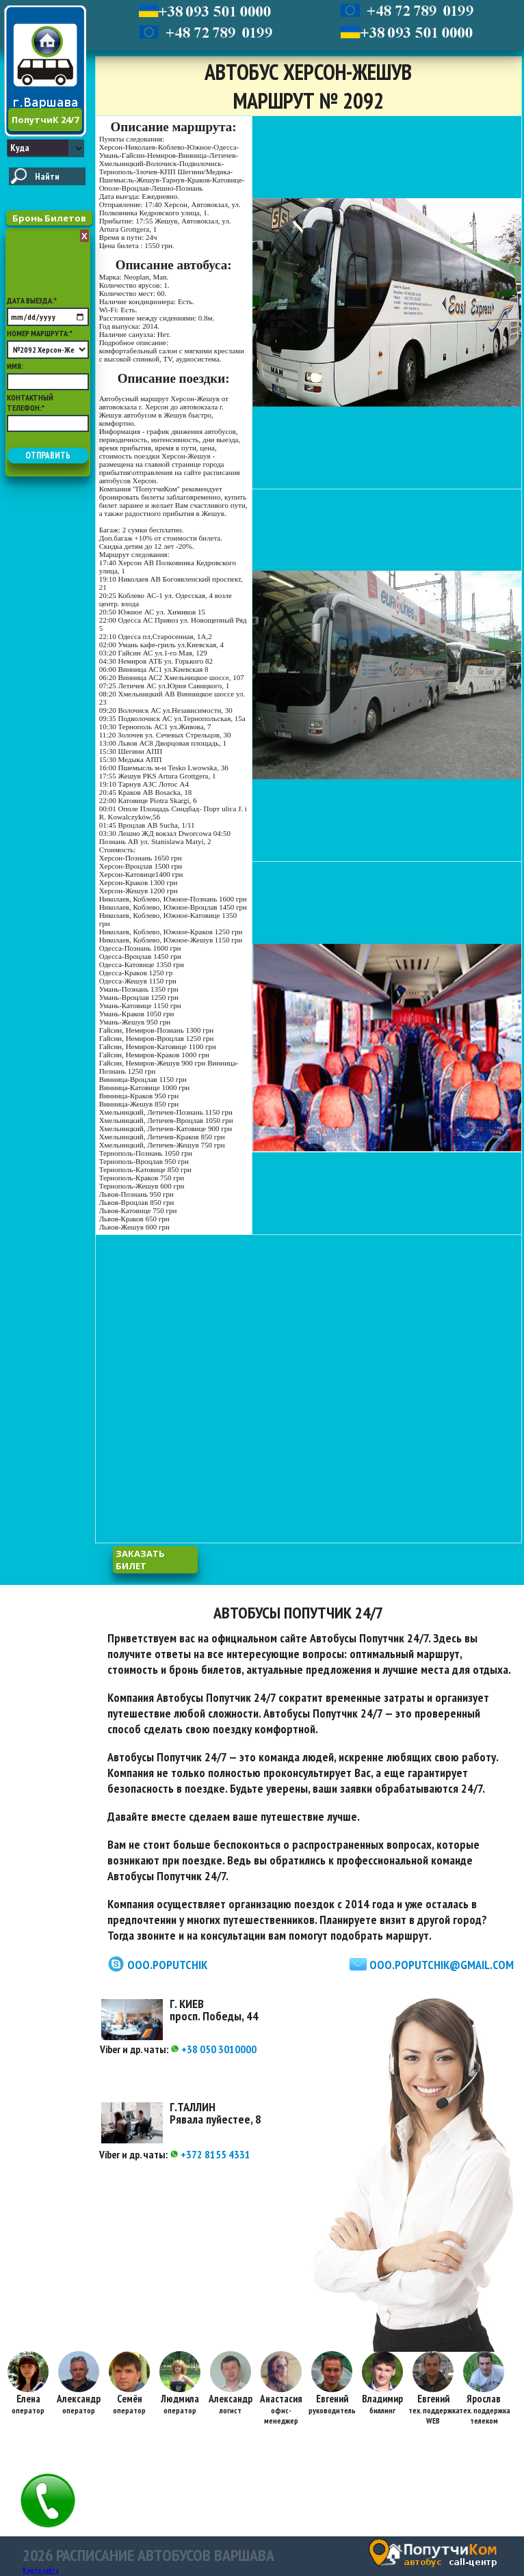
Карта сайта (41, 2570)
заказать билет (140, 1559)
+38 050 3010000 (213, 2049)
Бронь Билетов (49, 218)
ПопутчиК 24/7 (45, 119)
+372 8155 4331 (210, 2154)
